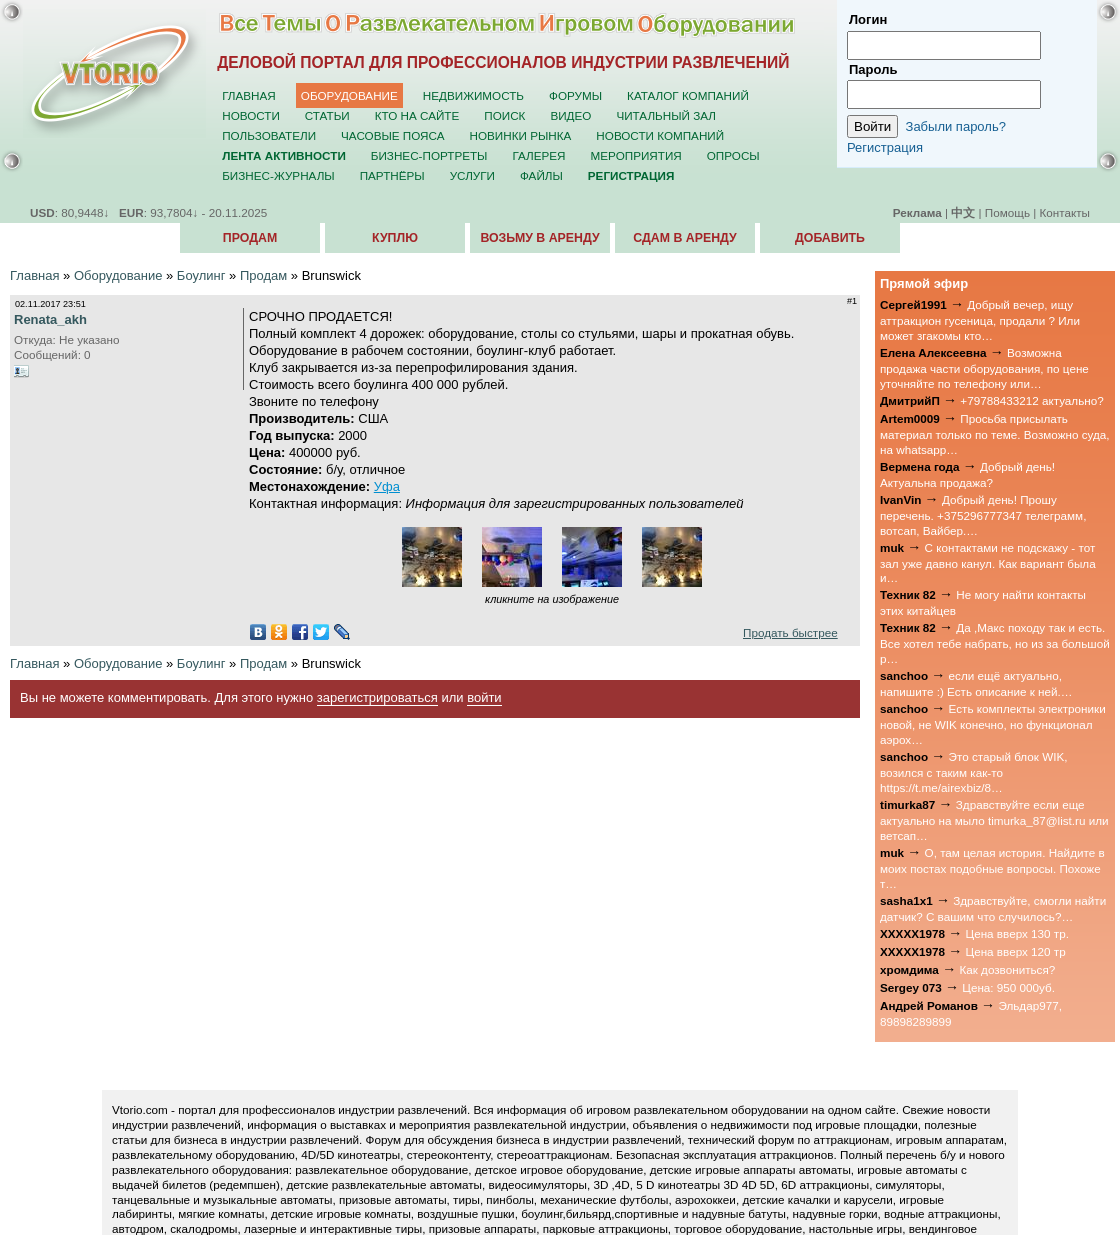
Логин (868, 19)
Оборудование (349, 95)
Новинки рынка (521, 135)
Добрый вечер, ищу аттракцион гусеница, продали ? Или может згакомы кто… (980, 320)
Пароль (873, 69)
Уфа (387, 486)
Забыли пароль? (956, 126)
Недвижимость (473, 95)
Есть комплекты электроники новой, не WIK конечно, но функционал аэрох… (993, 724)
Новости (251, 115)
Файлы (541, 175)
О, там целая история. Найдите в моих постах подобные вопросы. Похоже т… (992, 868)
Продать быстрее (790, 632)
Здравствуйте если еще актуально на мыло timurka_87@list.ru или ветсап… (994, 820)
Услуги (472, 175)
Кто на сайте (417, 115)
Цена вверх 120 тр (1016, 951)
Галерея (538, 155)
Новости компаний (660, 135)
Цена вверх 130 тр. (1017, 933)
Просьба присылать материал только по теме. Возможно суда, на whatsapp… (995, 434)
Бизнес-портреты (429, 155)
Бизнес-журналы (278, 175)
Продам (250, 238)
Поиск (504, 115)
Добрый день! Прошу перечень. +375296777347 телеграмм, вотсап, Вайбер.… (983, 515)
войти (484, 697)
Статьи (327, 115)
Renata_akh (50, 319)
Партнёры (392, 175)
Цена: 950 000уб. (1008, 987)
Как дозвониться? (1007, 969)
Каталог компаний (688, 95)
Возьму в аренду (539, 238)
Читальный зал (666, 115)
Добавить (830, 238)
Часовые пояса (392, 135)
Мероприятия (636, 155)
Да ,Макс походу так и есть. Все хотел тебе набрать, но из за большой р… (995, 643)
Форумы (575, 95)
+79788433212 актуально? (1031, 400)
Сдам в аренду (684, 238)
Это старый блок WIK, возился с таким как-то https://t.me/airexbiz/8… (974, 772)
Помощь (1007, 212)
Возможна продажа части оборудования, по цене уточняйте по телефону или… (984, 368)
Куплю (395, 238)
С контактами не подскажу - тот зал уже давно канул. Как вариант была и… (988, 563)
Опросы (733, 155)
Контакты (1065, 212)
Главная (249, 95)
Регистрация (885, 147)
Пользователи (269, 135)
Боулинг (201, 275)
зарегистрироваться (377, 697)
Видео (570, 115)
